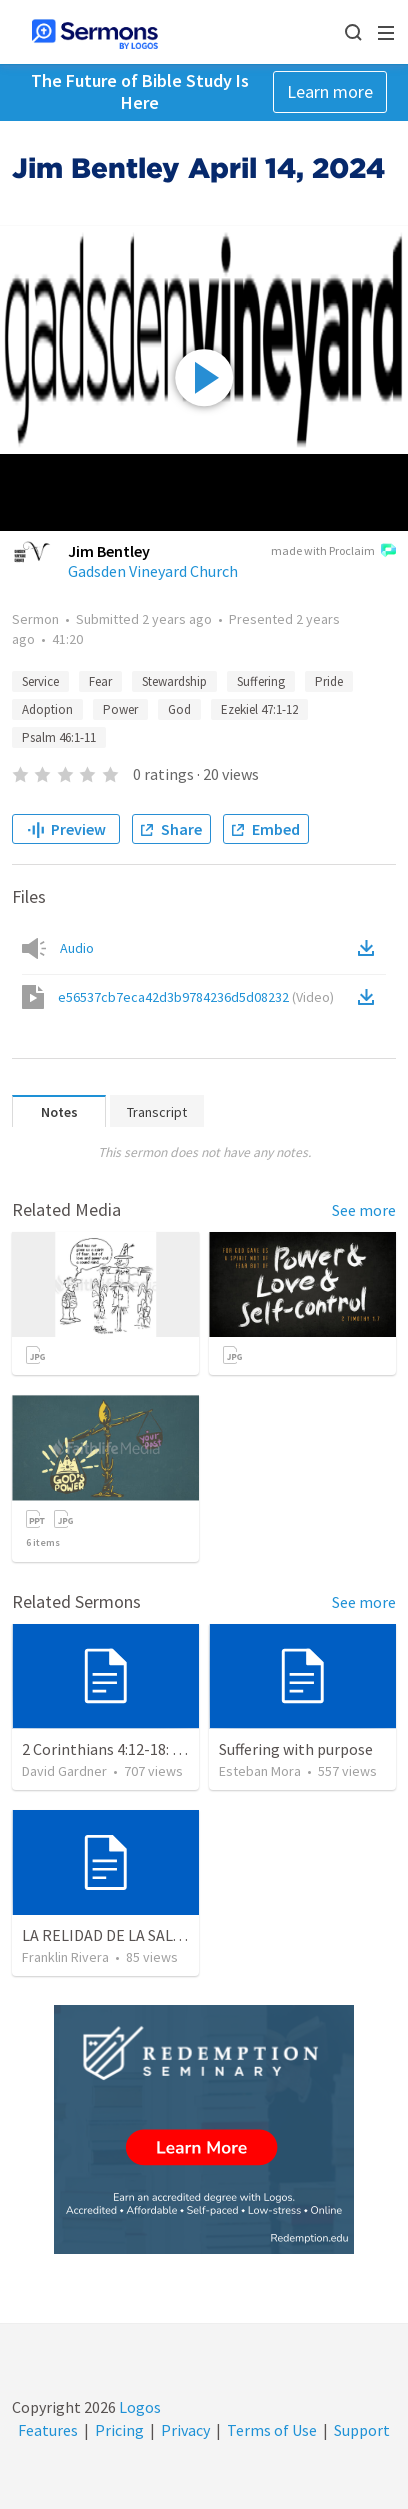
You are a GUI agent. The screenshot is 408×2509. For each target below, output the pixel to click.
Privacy (185, 2430)
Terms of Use (272, 2430)
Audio (77, 948)
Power (120, 709)
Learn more (330, 91)
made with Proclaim (333, 552)
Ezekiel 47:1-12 (259, 709)
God (179, 709)
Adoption (47, 709)
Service (40, 681)
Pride (329, 681)
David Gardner (64, 1771)
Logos (138, 2407)
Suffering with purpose (296, 1749)
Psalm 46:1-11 (59, 737)
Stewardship (174, 681)
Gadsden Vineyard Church (153, 571)
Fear (100, 681)
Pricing (119, 2430)
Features (48, 2430)
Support (362, 2430)
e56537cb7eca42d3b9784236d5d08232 (196, 997)
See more (364, 1210)
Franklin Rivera (65, 1957)
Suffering (261, 681)
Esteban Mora (260, 1771)
